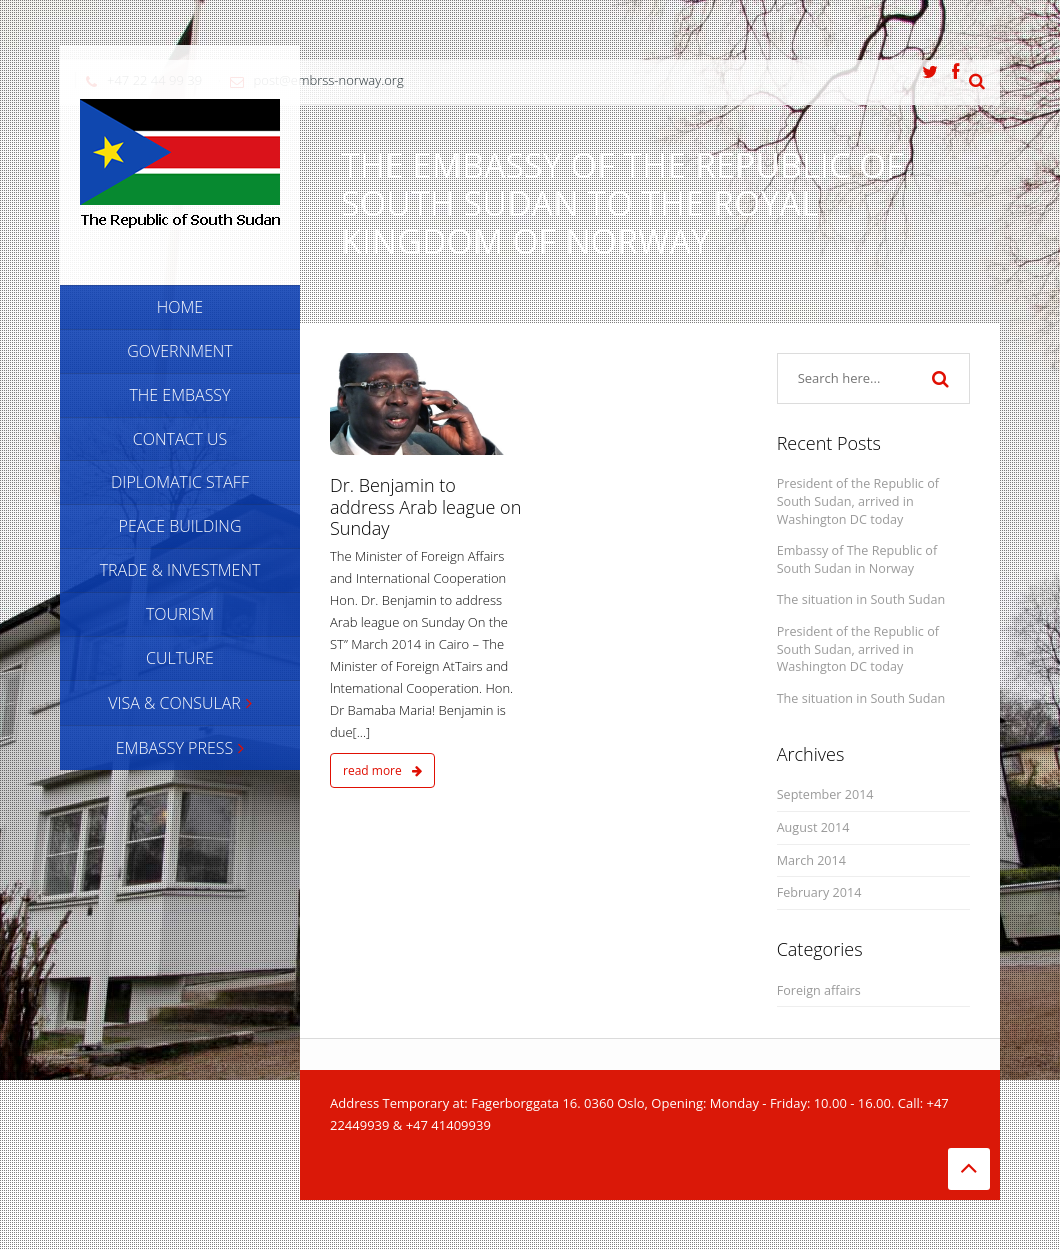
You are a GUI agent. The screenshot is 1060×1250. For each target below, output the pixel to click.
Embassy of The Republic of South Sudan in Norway (857, 559)
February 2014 (819, 892)
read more (382, 770)
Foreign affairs (819, 990)
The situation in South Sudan (861, 599)
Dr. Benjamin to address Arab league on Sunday (425, 506)
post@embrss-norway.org (329, 80)
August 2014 (813, 827)
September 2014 (825, 794)
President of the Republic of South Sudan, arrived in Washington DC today (858, 501)
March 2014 (811, 860)
